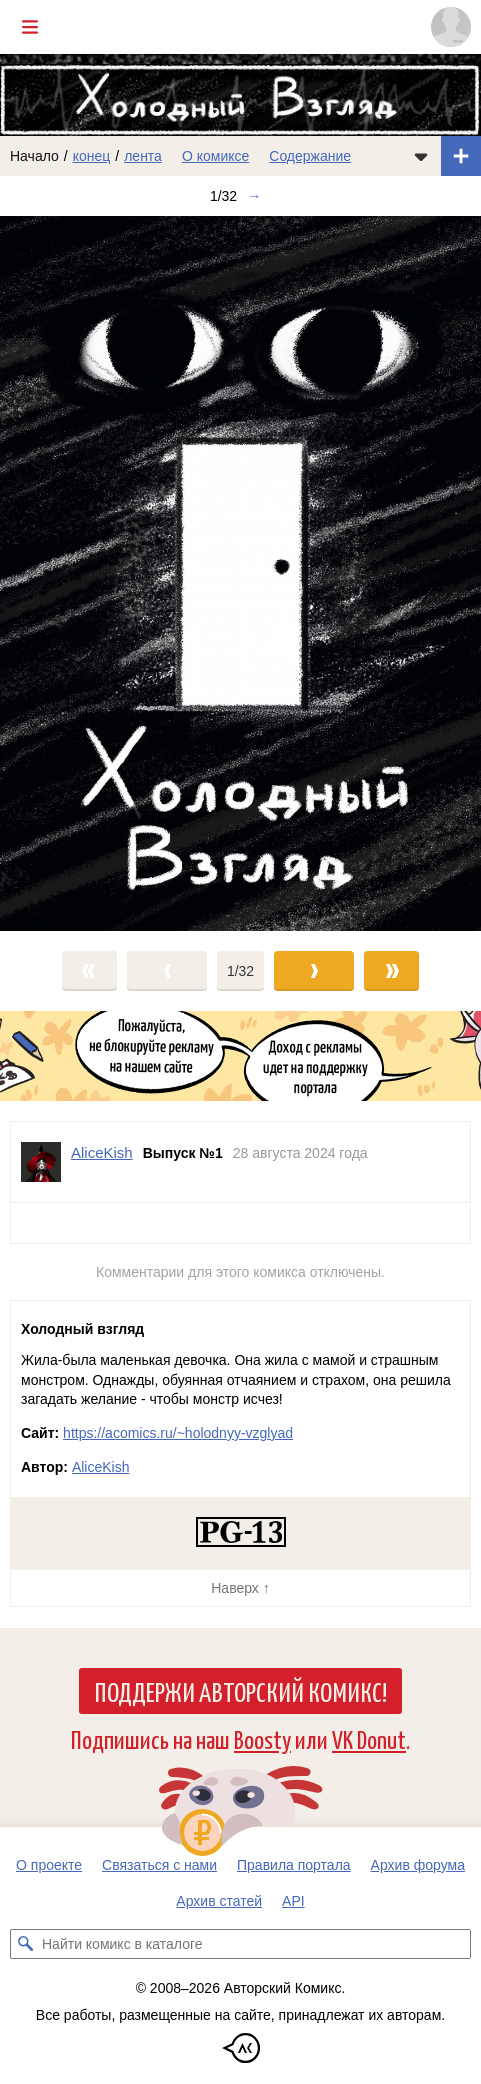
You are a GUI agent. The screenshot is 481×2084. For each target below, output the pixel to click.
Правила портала (294, 1865)
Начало (34, 156)
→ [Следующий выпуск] (254, 196)
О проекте (49, 1865)
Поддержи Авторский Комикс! (240, 1691)
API (293, 1901)
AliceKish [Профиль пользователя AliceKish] (102, 1152)
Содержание (310, 156)
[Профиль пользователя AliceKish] (41, 1162)
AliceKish (101, 1467)
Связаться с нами (159, 1865)
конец (92, 156)
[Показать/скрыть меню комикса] (421, 156)
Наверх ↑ (240, 1588)
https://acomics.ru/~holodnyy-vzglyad (178, 1433)
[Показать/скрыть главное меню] (30, 27)
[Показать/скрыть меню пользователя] (451, 27)
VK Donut (369, 1738)
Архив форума (418, 1865)
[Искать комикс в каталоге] (25, 1944)
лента (143, 156)
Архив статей (219, 1901)
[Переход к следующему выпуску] (240, 573)
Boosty (262, 1738)
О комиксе (215, 156)
